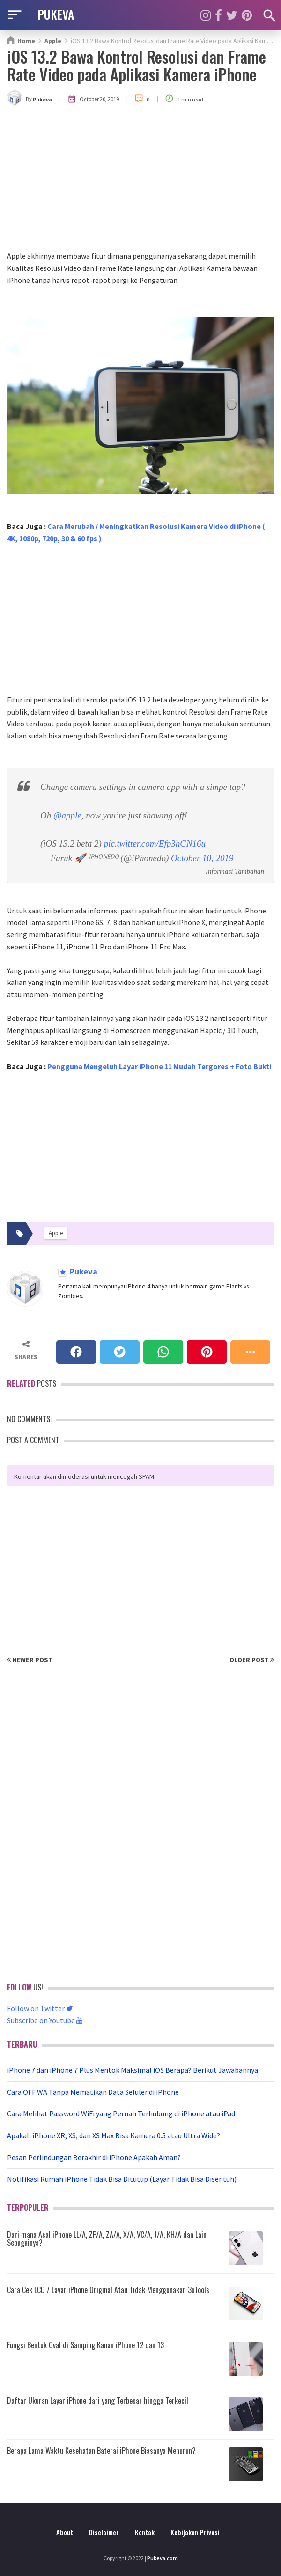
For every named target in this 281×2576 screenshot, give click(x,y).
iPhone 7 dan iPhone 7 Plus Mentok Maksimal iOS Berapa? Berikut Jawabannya (132, 2070)
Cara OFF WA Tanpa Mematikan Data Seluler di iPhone (93, 2092)
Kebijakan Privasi (195, 2532)
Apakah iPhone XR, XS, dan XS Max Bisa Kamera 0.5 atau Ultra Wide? (113, 2135)
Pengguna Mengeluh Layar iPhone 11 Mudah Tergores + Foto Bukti (159, 1066)
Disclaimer (104, 2532)
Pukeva (82, 1272)
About (64, 2532)
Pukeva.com (162, 2558)
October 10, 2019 (202, 858)
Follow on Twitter (40, 2008)
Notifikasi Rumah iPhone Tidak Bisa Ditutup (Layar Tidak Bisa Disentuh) (122, 2179)
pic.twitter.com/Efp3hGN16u (155, 843)
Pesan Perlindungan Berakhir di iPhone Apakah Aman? (94, 2157)
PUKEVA (55, 14)
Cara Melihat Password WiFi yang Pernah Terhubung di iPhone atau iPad (121, 2113)
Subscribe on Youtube (45, 2020)
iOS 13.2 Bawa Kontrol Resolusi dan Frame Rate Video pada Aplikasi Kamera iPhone (136, 65)
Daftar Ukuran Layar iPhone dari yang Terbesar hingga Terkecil (97, 2400)
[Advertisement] (140, 180)
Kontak (145, 2532)
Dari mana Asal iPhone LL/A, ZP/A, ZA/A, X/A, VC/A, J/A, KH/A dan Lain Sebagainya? (107, 2239)
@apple (67, 815)
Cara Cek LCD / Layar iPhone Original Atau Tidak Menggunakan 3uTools (108, 2289)
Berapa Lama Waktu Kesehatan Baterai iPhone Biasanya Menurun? (101, 2450)
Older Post (251, 1660)
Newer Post (29, 1660)
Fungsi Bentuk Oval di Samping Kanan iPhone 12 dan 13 (85, 2345)
